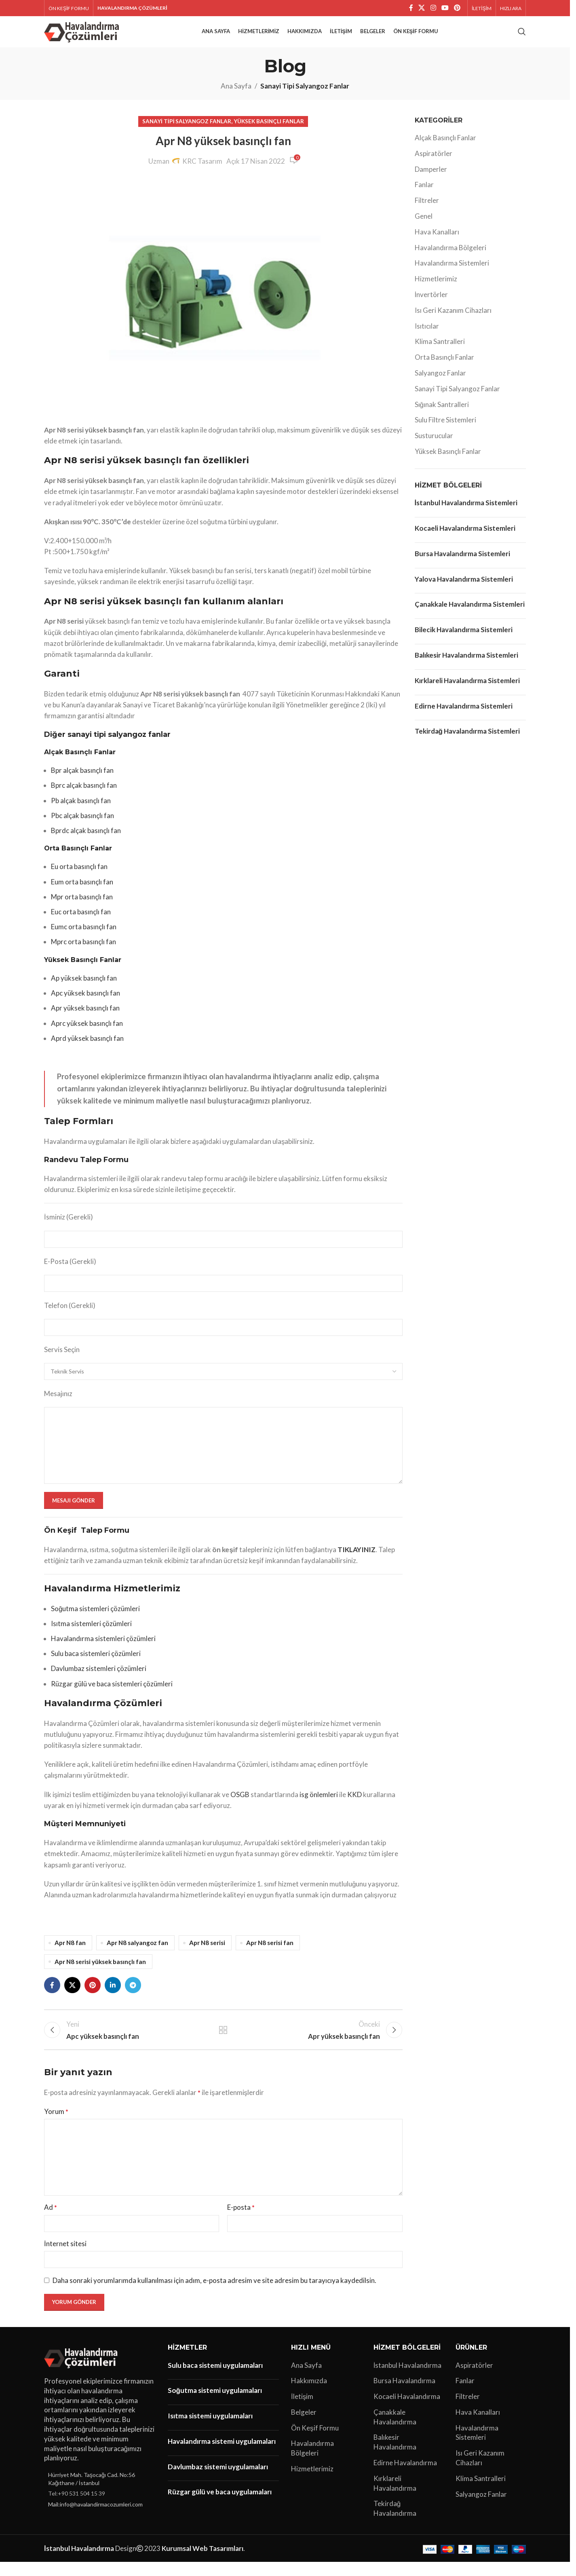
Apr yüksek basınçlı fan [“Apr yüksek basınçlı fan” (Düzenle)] (85, 1018)
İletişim (302, 2410)
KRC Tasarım (202, 171)
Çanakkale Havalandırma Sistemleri (470, 614)
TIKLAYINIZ (357, 1559)
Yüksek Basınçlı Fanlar (269, 131)
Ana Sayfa (236, 96)
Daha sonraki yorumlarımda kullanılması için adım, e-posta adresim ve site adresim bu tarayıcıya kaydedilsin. (214, 2294)
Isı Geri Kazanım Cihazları (453, 320)
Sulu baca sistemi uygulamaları (215, 2379)
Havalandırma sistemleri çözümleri (103, 1648)
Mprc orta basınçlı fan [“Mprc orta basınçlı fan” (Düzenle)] (83, 952)
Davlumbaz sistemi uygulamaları (218, 2480)
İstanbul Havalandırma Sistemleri (466, 513)
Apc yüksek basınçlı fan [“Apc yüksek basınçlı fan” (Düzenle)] (85, 1003)
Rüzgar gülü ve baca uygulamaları (220, 2506)
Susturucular (434, 446)
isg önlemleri (319, 1804)
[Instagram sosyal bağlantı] (433, 8)
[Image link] (82, 2371)
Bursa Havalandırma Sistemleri (462, 563)
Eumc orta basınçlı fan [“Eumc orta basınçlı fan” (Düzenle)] (83, 937)
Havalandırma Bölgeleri (450, 257)
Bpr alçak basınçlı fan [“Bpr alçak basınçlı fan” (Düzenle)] (82, 780)
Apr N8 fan (70, 1953)
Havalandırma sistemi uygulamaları (222, 2455)
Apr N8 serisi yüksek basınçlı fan (100, 1971)
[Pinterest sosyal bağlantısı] (457, 8)
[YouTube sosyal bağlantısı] (445, 8)
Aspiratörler (433, 163)
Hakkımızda (309, 2394)
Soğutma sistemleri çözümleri (95, 1618)
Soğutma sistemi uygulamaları (215, 2404)
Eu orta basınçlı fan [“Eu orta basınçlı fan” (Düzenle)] (79, 877)
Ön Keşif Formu (315, 2441)
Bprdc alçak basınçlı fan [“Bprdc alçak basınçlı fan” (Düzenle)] (86, 840)
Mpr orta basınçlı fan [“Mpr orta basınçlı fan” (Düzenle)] (82, 907)
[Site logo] (83, 36)
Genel (424, 226)
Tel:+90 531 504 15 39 (76, 2507)
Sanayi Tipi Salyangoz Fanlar (304, 96)
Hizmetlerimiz (436, 289)
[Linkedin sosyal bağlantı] (113, 1995)
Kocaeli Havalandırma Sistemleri (465, 538)
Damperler (431, 179)
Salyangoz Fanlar (440, 383)
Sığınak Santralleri (442, 414)
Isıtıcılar (427, 336)
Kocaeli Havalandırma (406, 2410)
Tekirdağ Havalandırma (394, 2522)
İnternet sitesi (65, 2257)
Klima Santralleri (440, 352)
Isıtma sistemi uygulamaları (210, 2429)
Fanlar (424, 195)
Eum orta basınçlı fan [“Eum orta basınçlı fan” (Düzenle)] (82, 892)
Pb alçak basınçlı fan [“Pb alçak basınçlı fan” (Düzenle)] (81, 810)
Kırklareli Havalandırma (394, 2497)
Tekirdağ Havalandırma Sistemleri (467, 741)
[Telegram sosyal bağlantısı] (133, 1995)
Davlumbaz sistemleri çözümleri (98, 1679)
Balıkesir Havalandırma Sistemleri (466, 665)
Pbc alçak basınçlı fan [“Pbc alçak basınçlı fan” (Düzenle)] (82, 825)
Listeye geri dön (223, 2042)
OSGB (239, 1804)
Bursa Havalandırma (404, 2394)
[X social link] (422, 8)
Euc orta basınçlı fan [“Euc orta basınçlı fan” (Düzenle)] (81, 922)
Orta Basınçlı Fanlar (444, 367)
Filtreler (427, 211)
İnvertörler (431, 304)
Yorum (56, 2125)
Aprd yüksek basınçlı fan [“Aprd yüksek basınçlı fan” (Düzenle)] (87, 1048)
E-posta (241, 2221)
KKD (354, 1804)
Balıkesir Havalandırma (394, 2456)
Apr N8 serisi (207, 1953)
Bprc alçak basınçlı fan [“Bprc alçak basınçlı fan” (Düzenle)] (84, 795)
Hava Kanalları (437, 242)
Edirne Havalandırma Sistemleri (464, 716)
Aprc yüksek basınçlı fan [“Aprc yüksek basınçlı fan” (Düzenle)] (87, 1033)
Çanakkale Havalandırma (394, 2431)
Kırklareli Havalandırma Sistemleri (467, 690)
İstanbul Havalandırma (407, 2379)
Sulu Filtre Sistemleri (445, 430)
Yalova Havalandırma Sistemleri (464, 589)
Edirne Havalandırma (405, 2476)
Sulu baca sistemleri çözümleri (96, 1664)
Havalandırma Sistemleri (452, 273)
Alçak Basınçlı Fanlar (445, 147)
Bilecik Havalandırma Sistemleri (464, 639)
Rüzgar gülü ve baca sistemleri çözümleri (112, 1694)
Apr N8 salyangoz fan (137, 1953)
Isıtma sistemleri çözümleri (91, 1633)
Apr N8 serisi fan (269, 1953)
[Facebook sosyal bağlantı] (411, 8)
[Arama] (522, 37)
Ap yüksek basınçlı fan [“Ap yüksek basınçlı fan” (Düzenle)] (84, 988)
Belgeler (303, 2426)
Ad (50, 2221)
